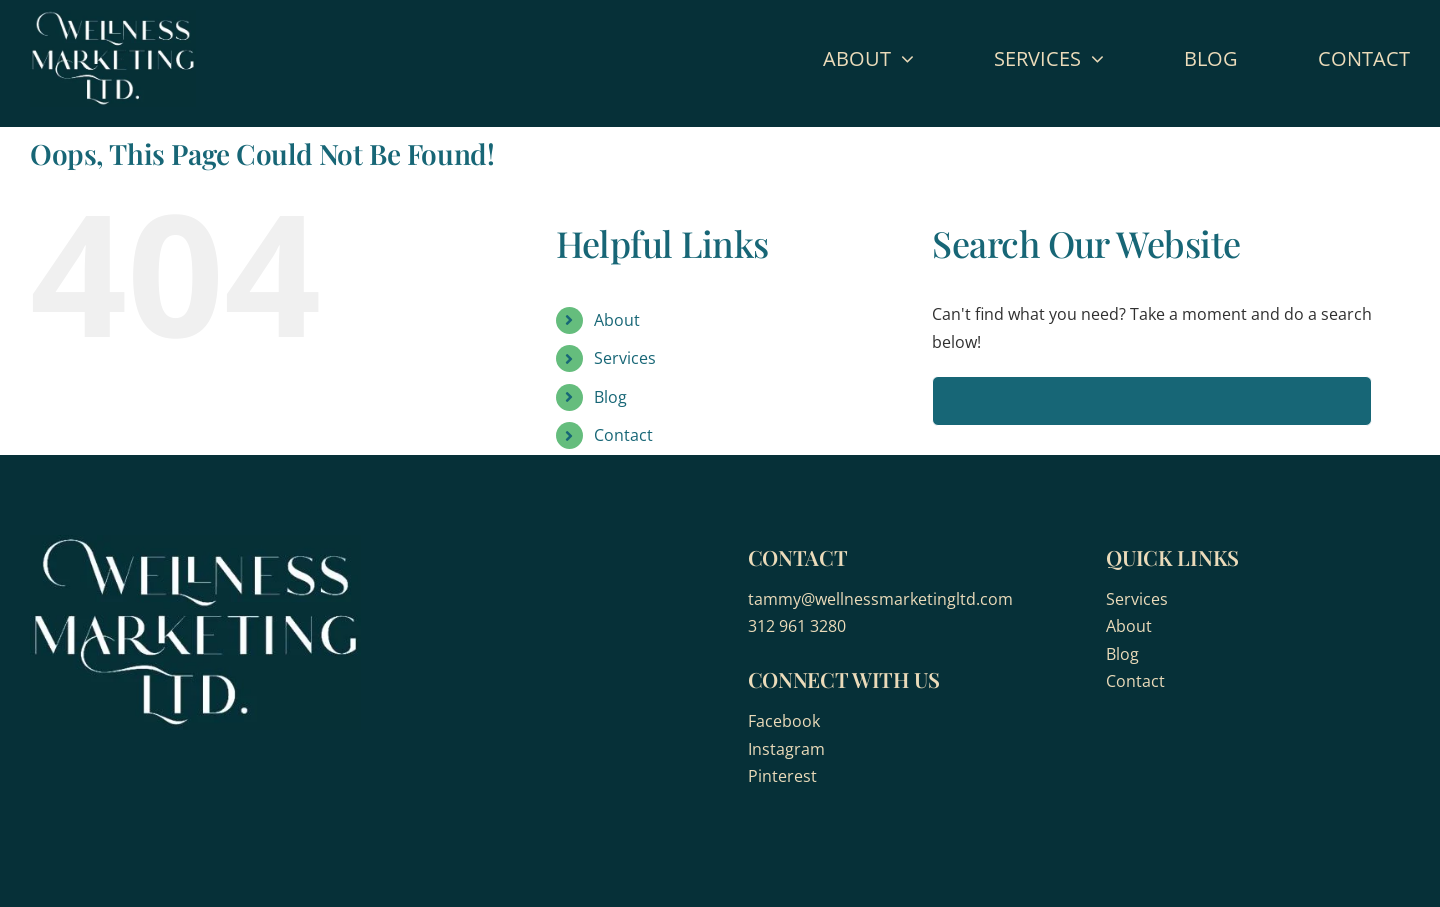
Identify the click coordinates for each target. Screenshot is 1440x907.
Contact (623, 435)
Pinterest (782, 776)
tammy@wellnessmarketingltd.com (880, 599)
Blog (610, 397)
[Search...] (1152, 401)
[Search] (957, 401)
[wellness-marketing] (113, 18)
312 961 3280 (797, 626)
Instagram (786, 749)
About (617, 320)
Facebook (784, 721)
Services (625, 358)
